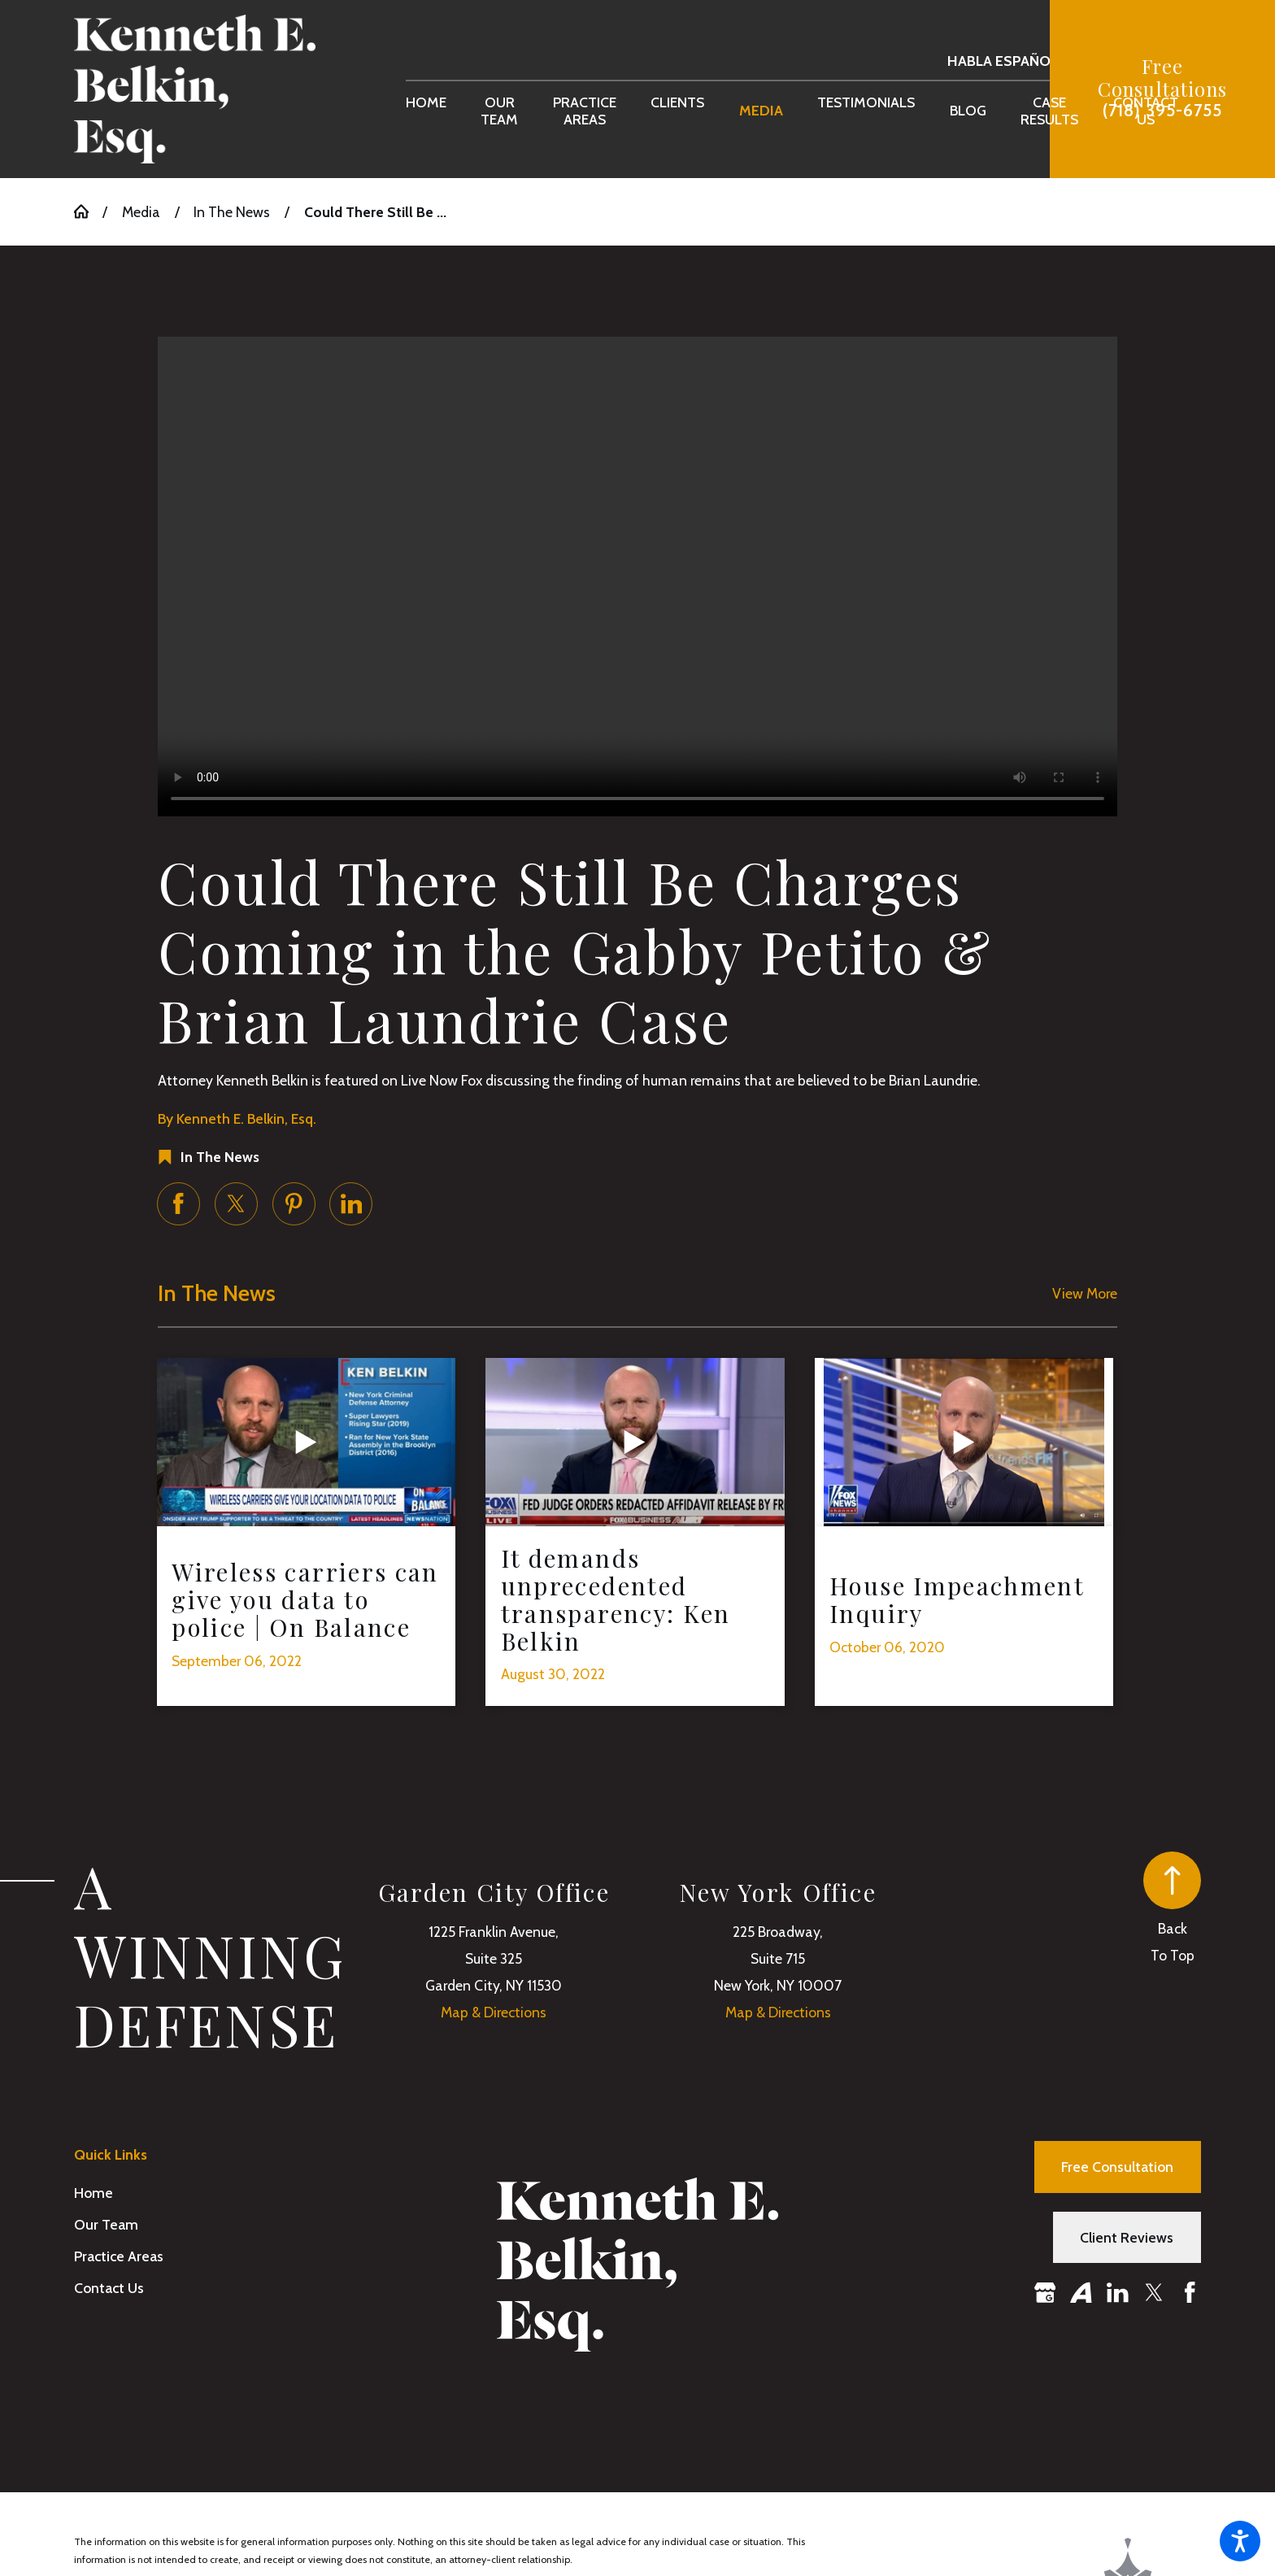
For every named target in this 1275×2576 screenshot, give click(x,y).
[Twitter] (1154, 2293)
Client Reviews (1126, 2237)
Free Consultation (1117, 2166)
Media (141, 211)
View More (1084, 1293)
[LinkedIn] (1118, 2293)
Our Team (106, 2224)
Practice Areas (118, 2256)
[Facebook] (1190, 2293)
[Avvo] (1081, 2293)
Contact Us (109, 2287)
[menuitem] (426, 110)
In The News (232, 211)
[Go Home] (88, 211)
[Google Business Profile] (1045, 2293)
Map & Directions (493, 2012)
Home (93, 2192)
